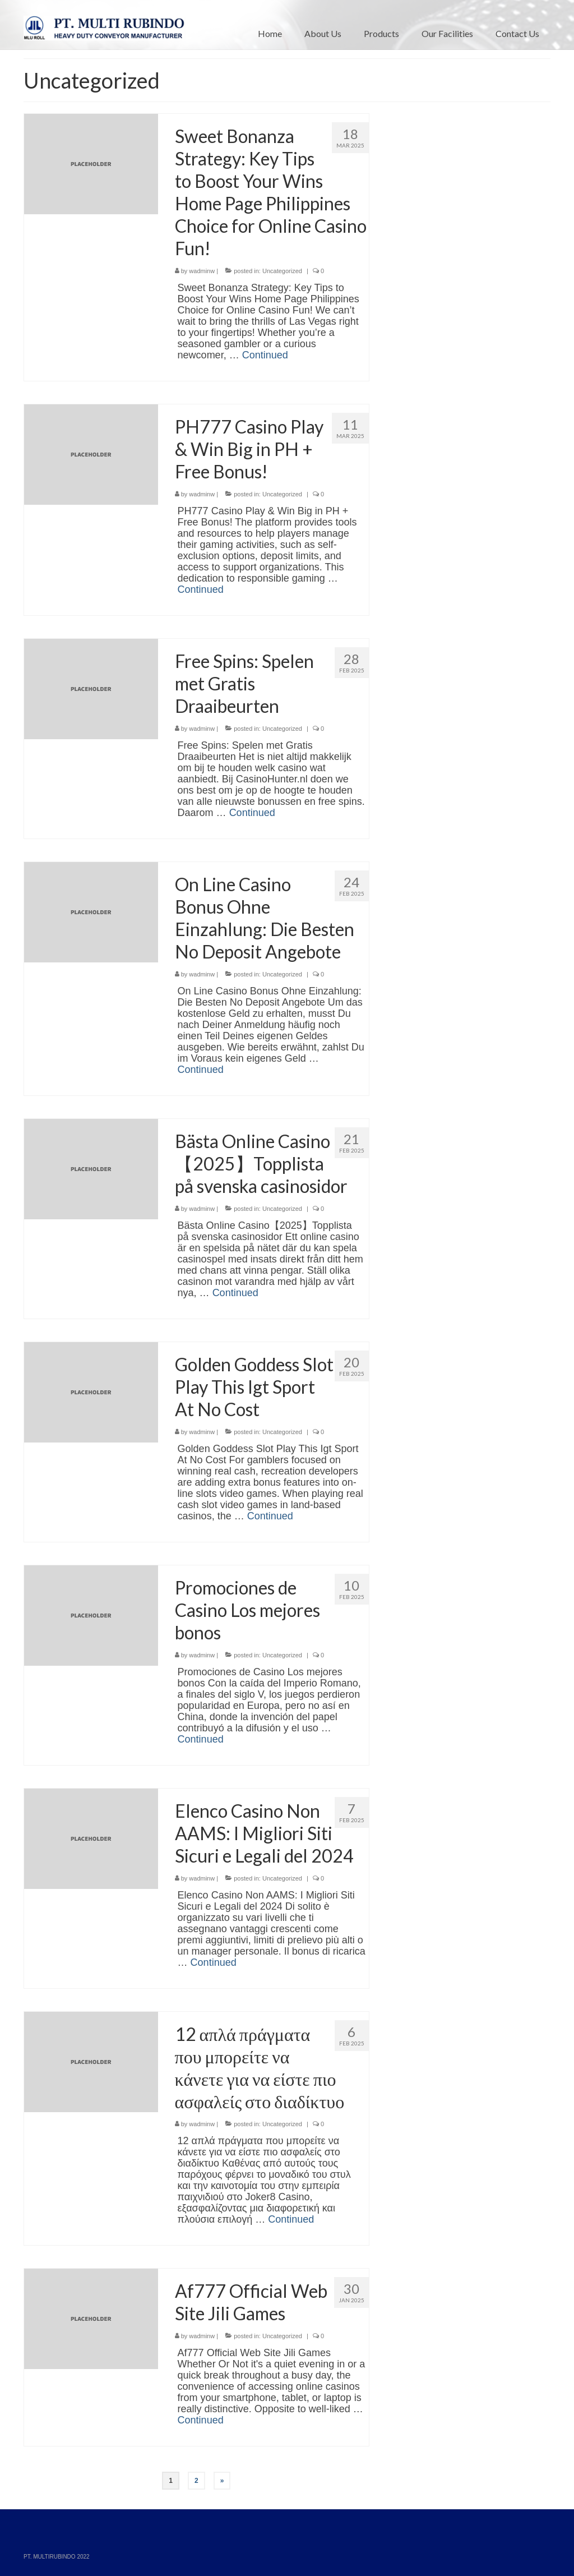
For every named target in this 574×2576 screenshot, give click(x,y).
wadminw (202, 271)
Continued (265, 355)
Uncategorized (282, 271)
